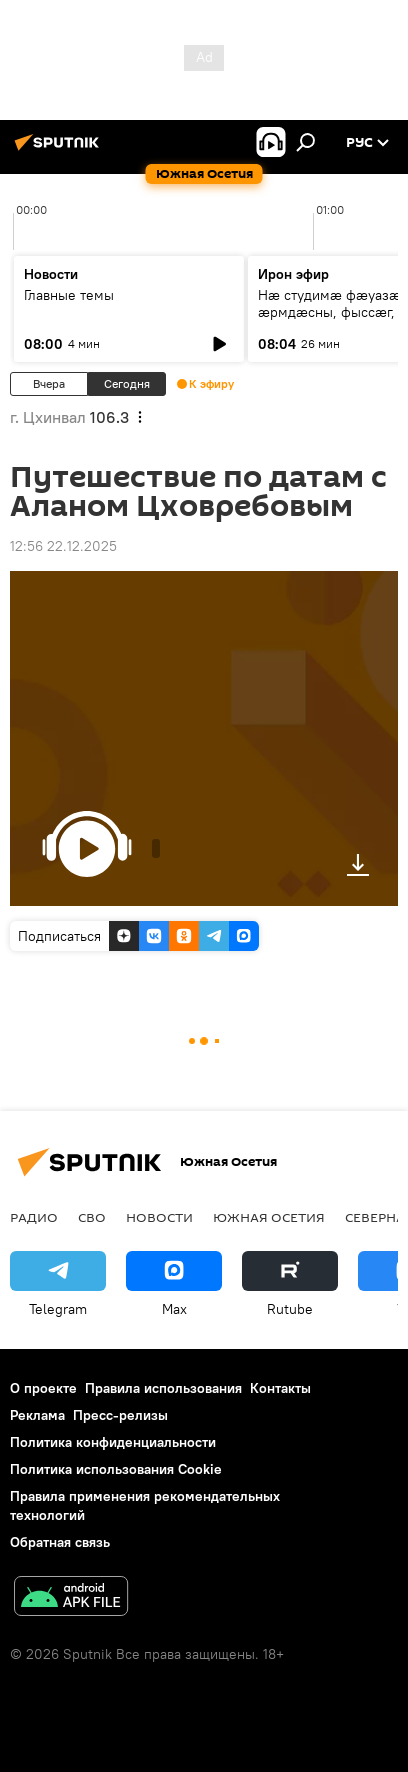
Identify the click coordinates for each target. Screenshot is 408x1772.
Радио (34, 1217)
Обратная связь (60, 1542)
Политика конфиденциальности (113, 1442)
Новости (159, 1217)
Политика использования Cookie (116, 1469)
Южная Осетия (269, 1217)
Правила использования (163, 1388)
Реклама (37, 1415)
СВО (92, 1217)
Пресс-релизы (120, 1415)
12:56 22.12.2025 (63, 546)
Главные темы (69, 295)
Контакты (280, 1388)
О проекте (43, 1388)
